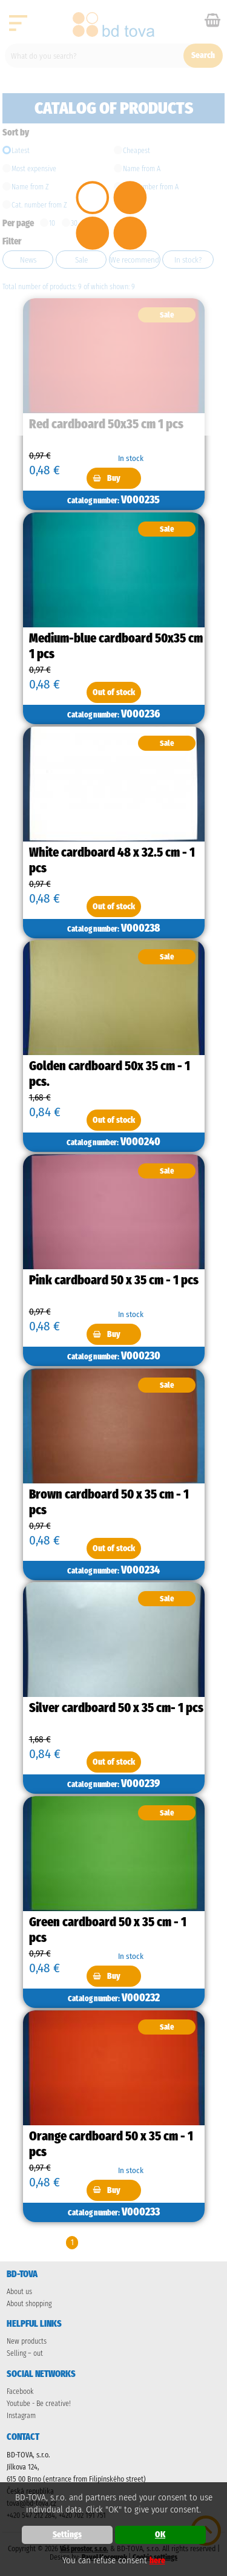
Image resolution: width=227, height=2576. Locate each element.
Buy (113, 478)
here (157, 2560)
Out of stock (114, 692)
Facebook (20, 2391)
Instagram (21, 2415)
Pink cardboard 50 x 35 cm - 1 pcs (114, 1280)
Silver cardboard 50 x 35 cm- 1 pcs (116, 1708)
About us (19, 2291)
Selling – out (25, 2353)
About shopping (29, 2304)
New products (27, 2341)
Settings (67, 2534)
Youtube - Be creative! (39, 2403)
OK (160, 2534)
